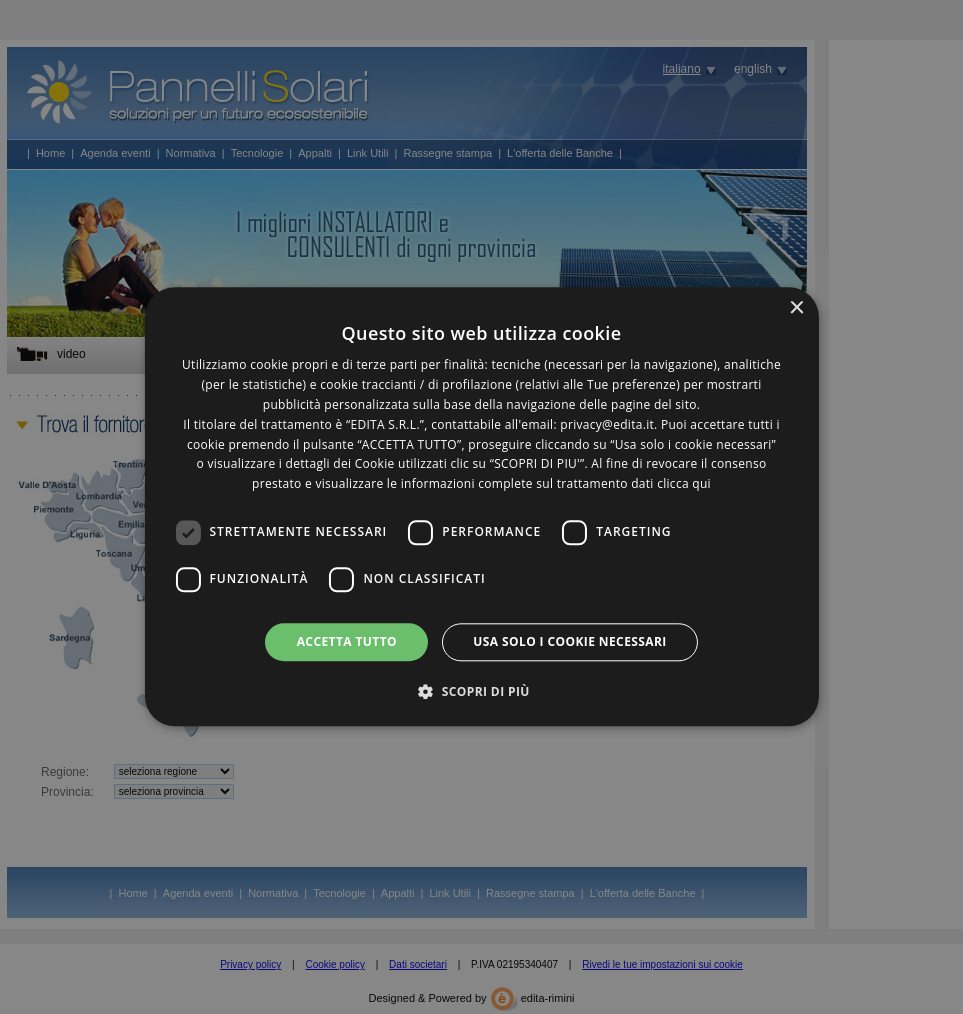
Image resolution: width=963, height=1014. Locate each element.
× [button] (796, 308)
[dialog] (481, 506)
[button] (481, 692)
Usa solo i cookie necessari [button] (569, 641)
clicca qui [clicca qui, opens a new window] (684, 483)
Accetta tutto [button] (347, 641)
